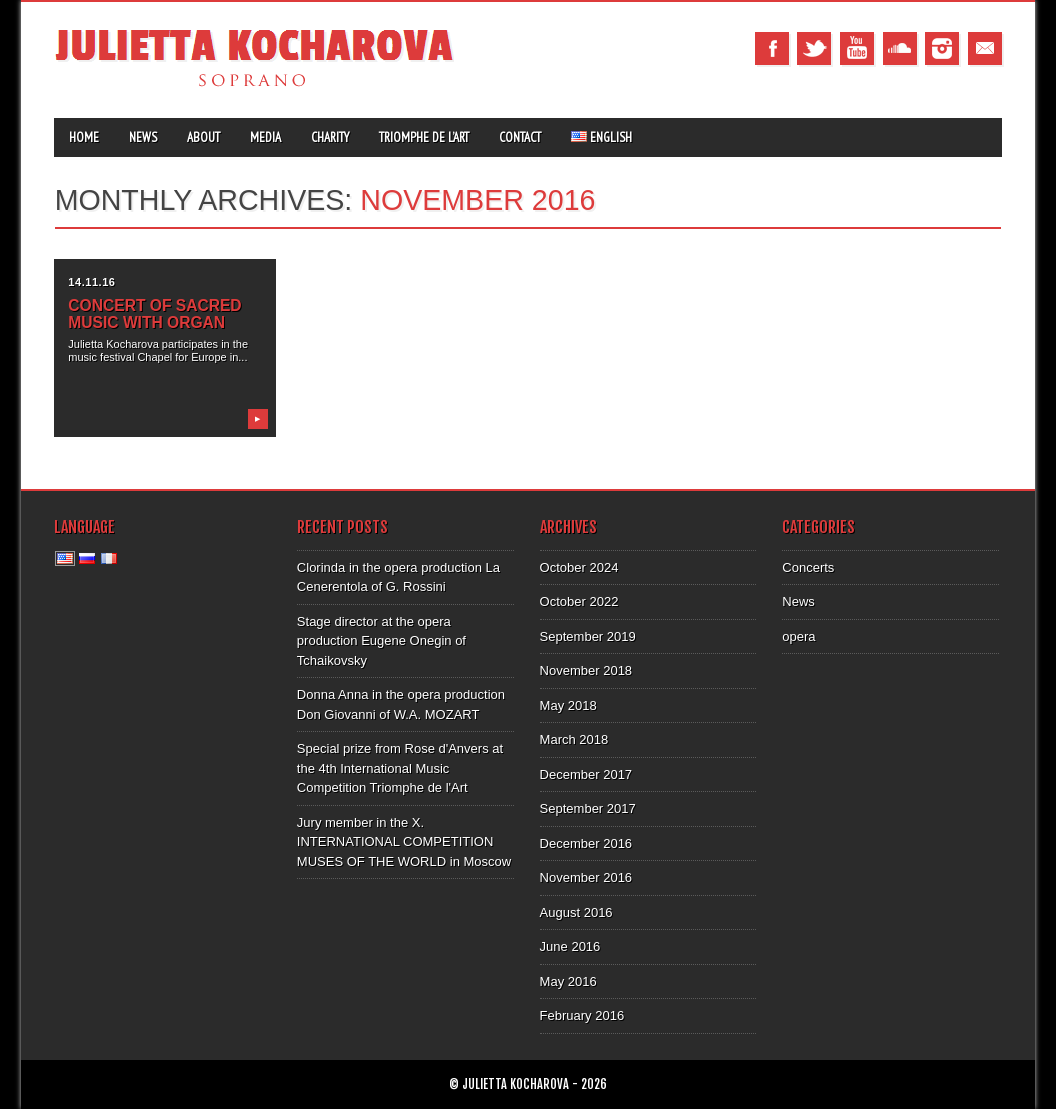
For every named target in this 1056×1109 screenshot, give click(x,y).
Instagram (942, 48)
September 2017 (588, 808)
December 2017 (586, 774)
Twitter (814, 48)
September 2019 (588, 636)
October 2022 (579, 601)
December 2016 (586, 843)
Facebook (772, 48)
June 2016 (570, 946)
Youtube (857, 48)
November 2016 (586, 877)
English (601, 137)
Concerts (808, 567)
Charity (330, 137)
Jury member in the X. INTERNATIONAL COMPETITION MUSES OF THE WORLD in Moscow (404, 842)
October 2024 (579, 567)
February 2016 (582, 1015)
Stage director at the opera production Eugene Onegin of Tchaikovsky (381, 641)
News (143, 137)
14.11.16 (91, 282)
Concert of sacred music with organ (154, 314)
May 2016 (568, 981)
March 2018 (574, 739)
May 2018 (568, 705)
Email (985, 48)
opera (798, 636)
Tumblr (900, 48)
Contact (520, 137)
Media (265, 137)
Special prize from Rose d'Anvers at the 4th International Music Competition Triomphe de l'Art (400, 768)
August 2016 (576, 912)
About (203, 137)
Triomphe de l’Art (424, 137)
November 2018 (586, 670)
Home (84, 137)
